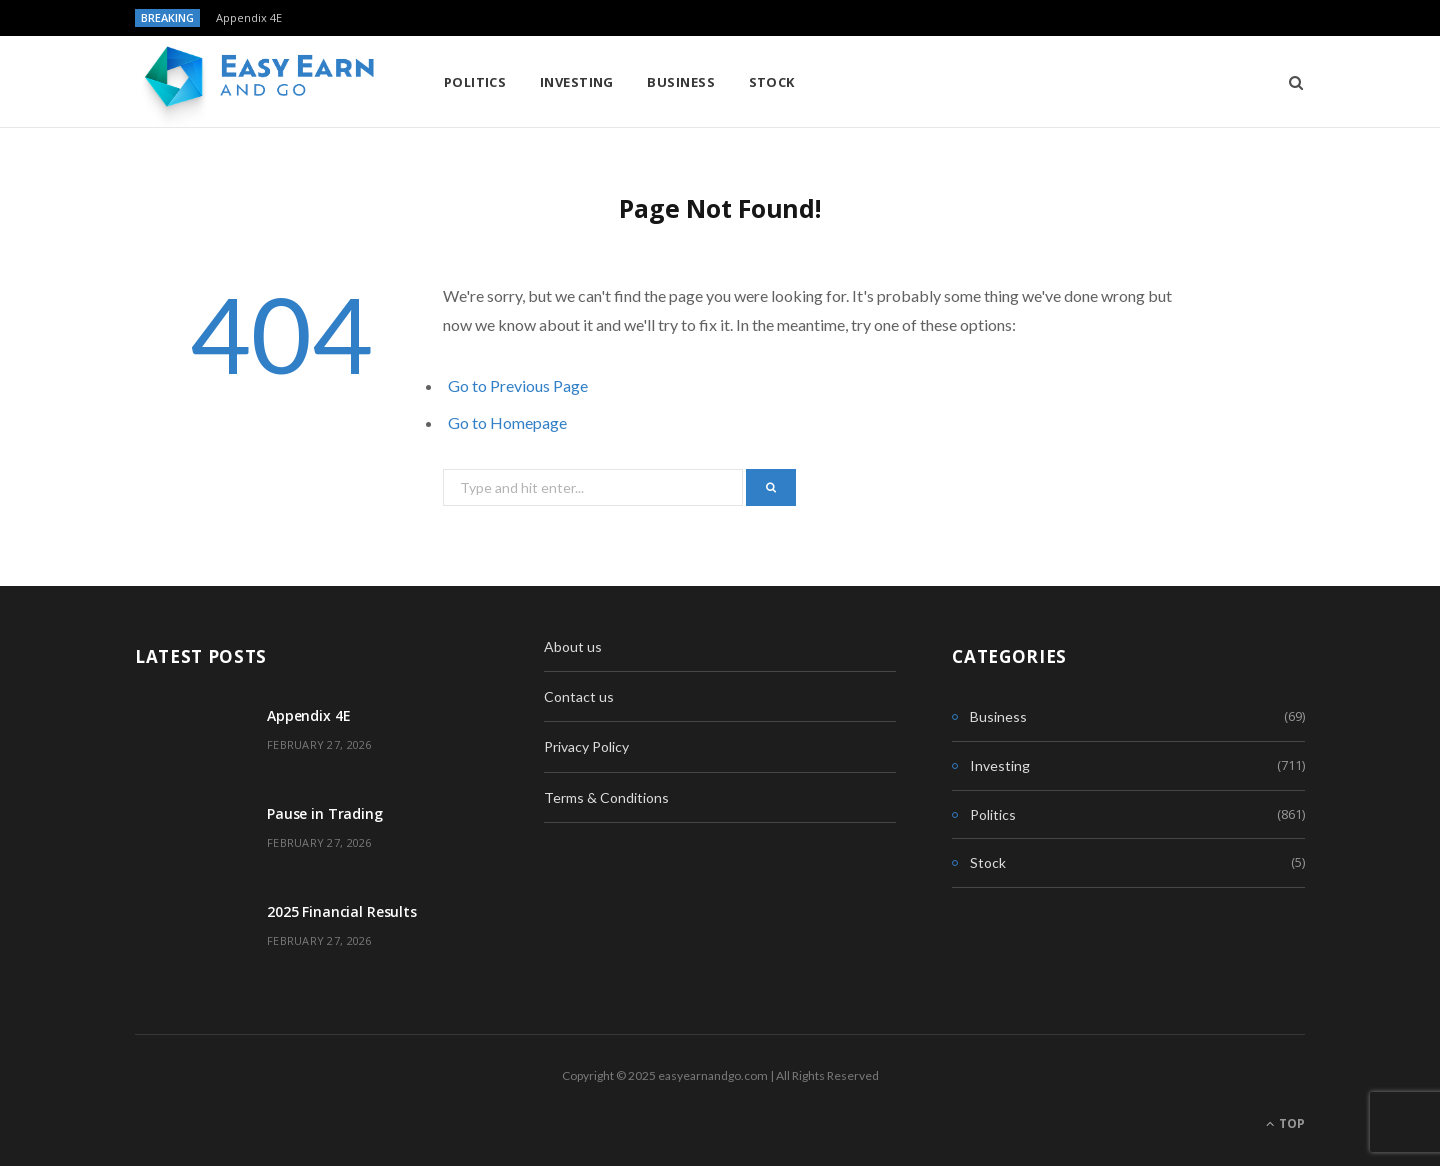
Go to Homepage (507, 422)
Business (681, 82)
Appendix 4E (249, 18)
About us (573, 646)
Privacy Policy (586, 746)
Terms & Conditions (606, 797)
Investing (577, 82)
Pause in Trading (325, 813)
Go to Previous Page (518, 385)
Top (1285, 1123)
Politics (475, 82)
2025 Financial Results (342, 911)
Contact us (579, 696)
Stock (772, 82)
